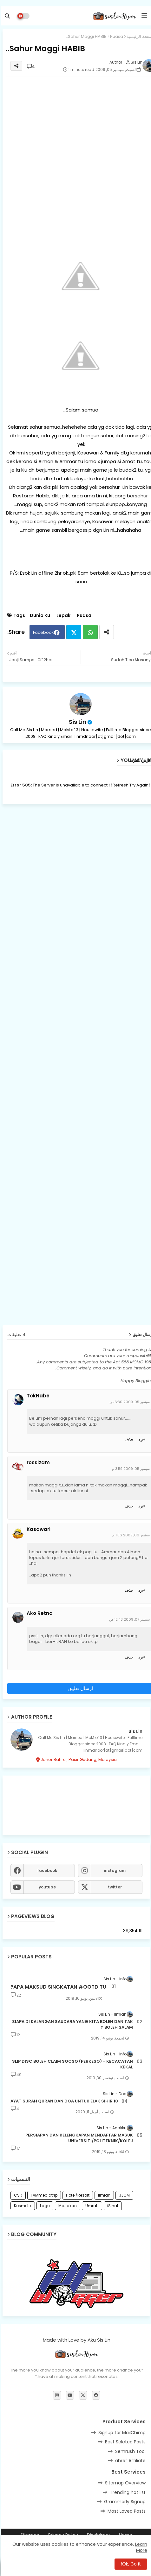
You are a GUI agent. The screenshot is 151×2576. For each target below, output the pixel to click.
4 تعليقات (15, 1335)
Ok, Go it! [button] (130, 2564)
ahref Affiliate (129, 2460)
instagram (114, 1870)
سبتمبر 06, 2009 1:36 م (130, 1535)
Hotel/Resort (77, 2195)
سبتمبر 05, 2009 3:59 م (130, 1468)
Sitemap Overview (124, 2483)
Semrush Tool (129, 2451)
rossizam (37, 1462)
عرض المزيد (139, 760)
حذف (128, 1440)
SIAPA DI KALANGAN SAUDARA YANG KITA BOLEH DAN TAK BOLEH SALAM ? (71, 2024)
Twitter (72, 632)
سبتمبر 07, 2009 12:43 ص (128, 1619)
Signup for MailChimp (121, 2432)
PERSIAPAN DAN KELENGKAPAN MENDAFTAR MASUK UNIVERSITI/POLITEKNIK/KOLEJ (78, 2138)
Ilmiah (103, 2195)
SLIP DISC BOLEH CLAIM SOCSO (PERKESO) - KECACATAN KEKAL (71, 2064)
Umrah (91, 2205)
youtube (46, 1887)
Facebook (42, 632)
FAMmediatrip (43, 2195)
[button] (6, 16)
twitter (114, 1887)
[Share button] (105, 632)
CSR (17, 2195)
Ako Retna (39, 1613)
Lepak (62, 616)
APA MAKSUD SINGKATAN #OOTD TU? (57, 1987)
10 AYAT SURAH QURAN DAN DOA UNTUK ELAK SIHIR (63, 2101)
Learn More (140, 2547)
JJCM (123, 2195)
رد (139, 1440)
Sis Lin (76, 722)
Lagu (44, 2205)
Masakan (66, 2205)
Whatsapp (89, 632)
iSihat (111, 2205)
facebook (46, 1870)
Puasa (115, 36)
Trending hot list (127, 2492)
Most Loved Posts (126, 2511)
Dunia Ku (39, 616)
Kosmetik (21, 2205)
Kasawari (37, 1529)
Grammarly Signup (124, 2501)
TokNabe (37, 1396)
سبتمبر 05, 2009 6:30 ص (128, 1401)
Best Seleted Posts (124, 2442)
